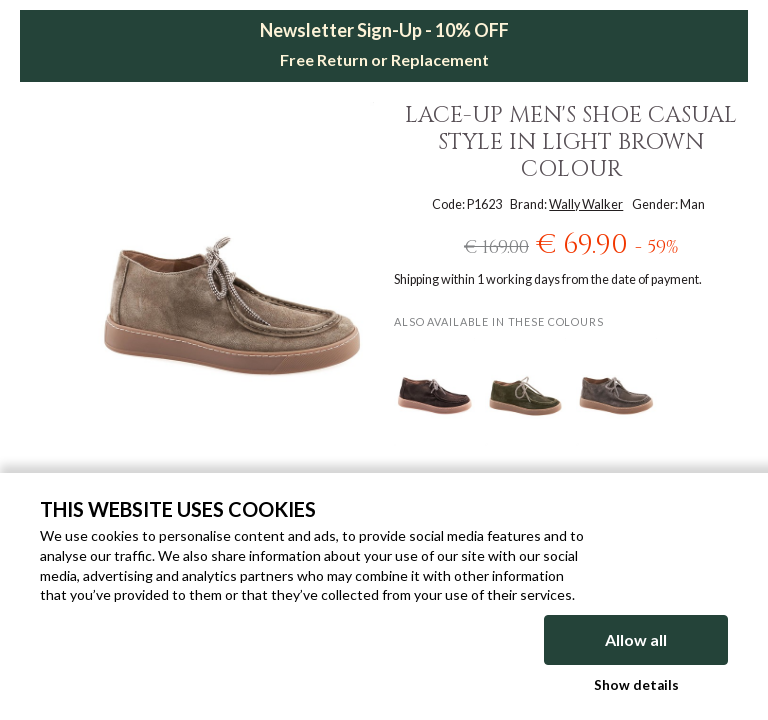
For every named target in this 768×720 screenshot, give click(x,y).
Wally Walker (586, 204)
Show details (636, 685)
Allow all (636, 639)
